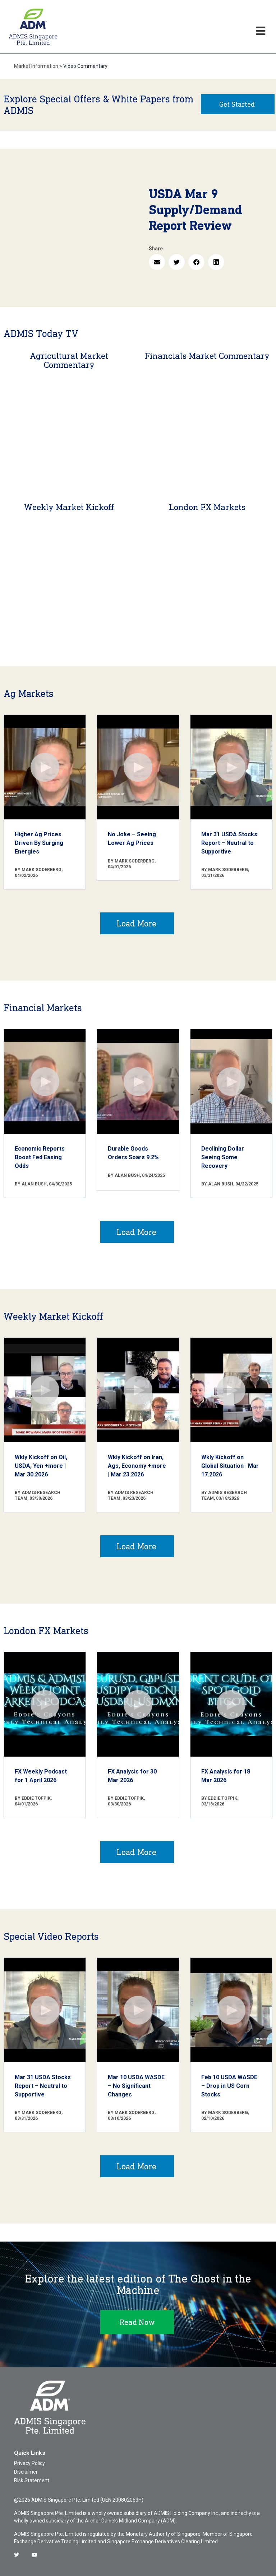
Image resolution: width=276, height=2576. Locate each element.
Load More (136, 923)
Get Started (237, 104)
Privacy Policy (29, 2463)
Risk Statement (31, 2480)
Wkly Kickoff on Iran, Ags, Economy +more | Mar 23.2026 (137, 1466)
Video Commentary (85, 66)
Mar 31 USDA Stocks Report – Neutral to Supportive (229, 843)
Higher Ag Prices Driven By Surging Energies (39, 843)
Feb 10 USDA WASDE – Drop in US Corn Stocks (229, 2086)
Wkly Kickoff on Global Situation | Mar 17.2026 (230, 1466)
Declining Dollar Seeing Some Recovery (222, 1157)
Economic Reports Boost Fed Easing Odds (40, 1157)
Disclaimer (26, 2472)
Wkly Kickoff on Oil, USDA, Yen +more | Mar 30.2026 (41, 1466)
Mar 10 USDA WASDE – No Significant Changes (136, 2086)
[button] (157, 262)
